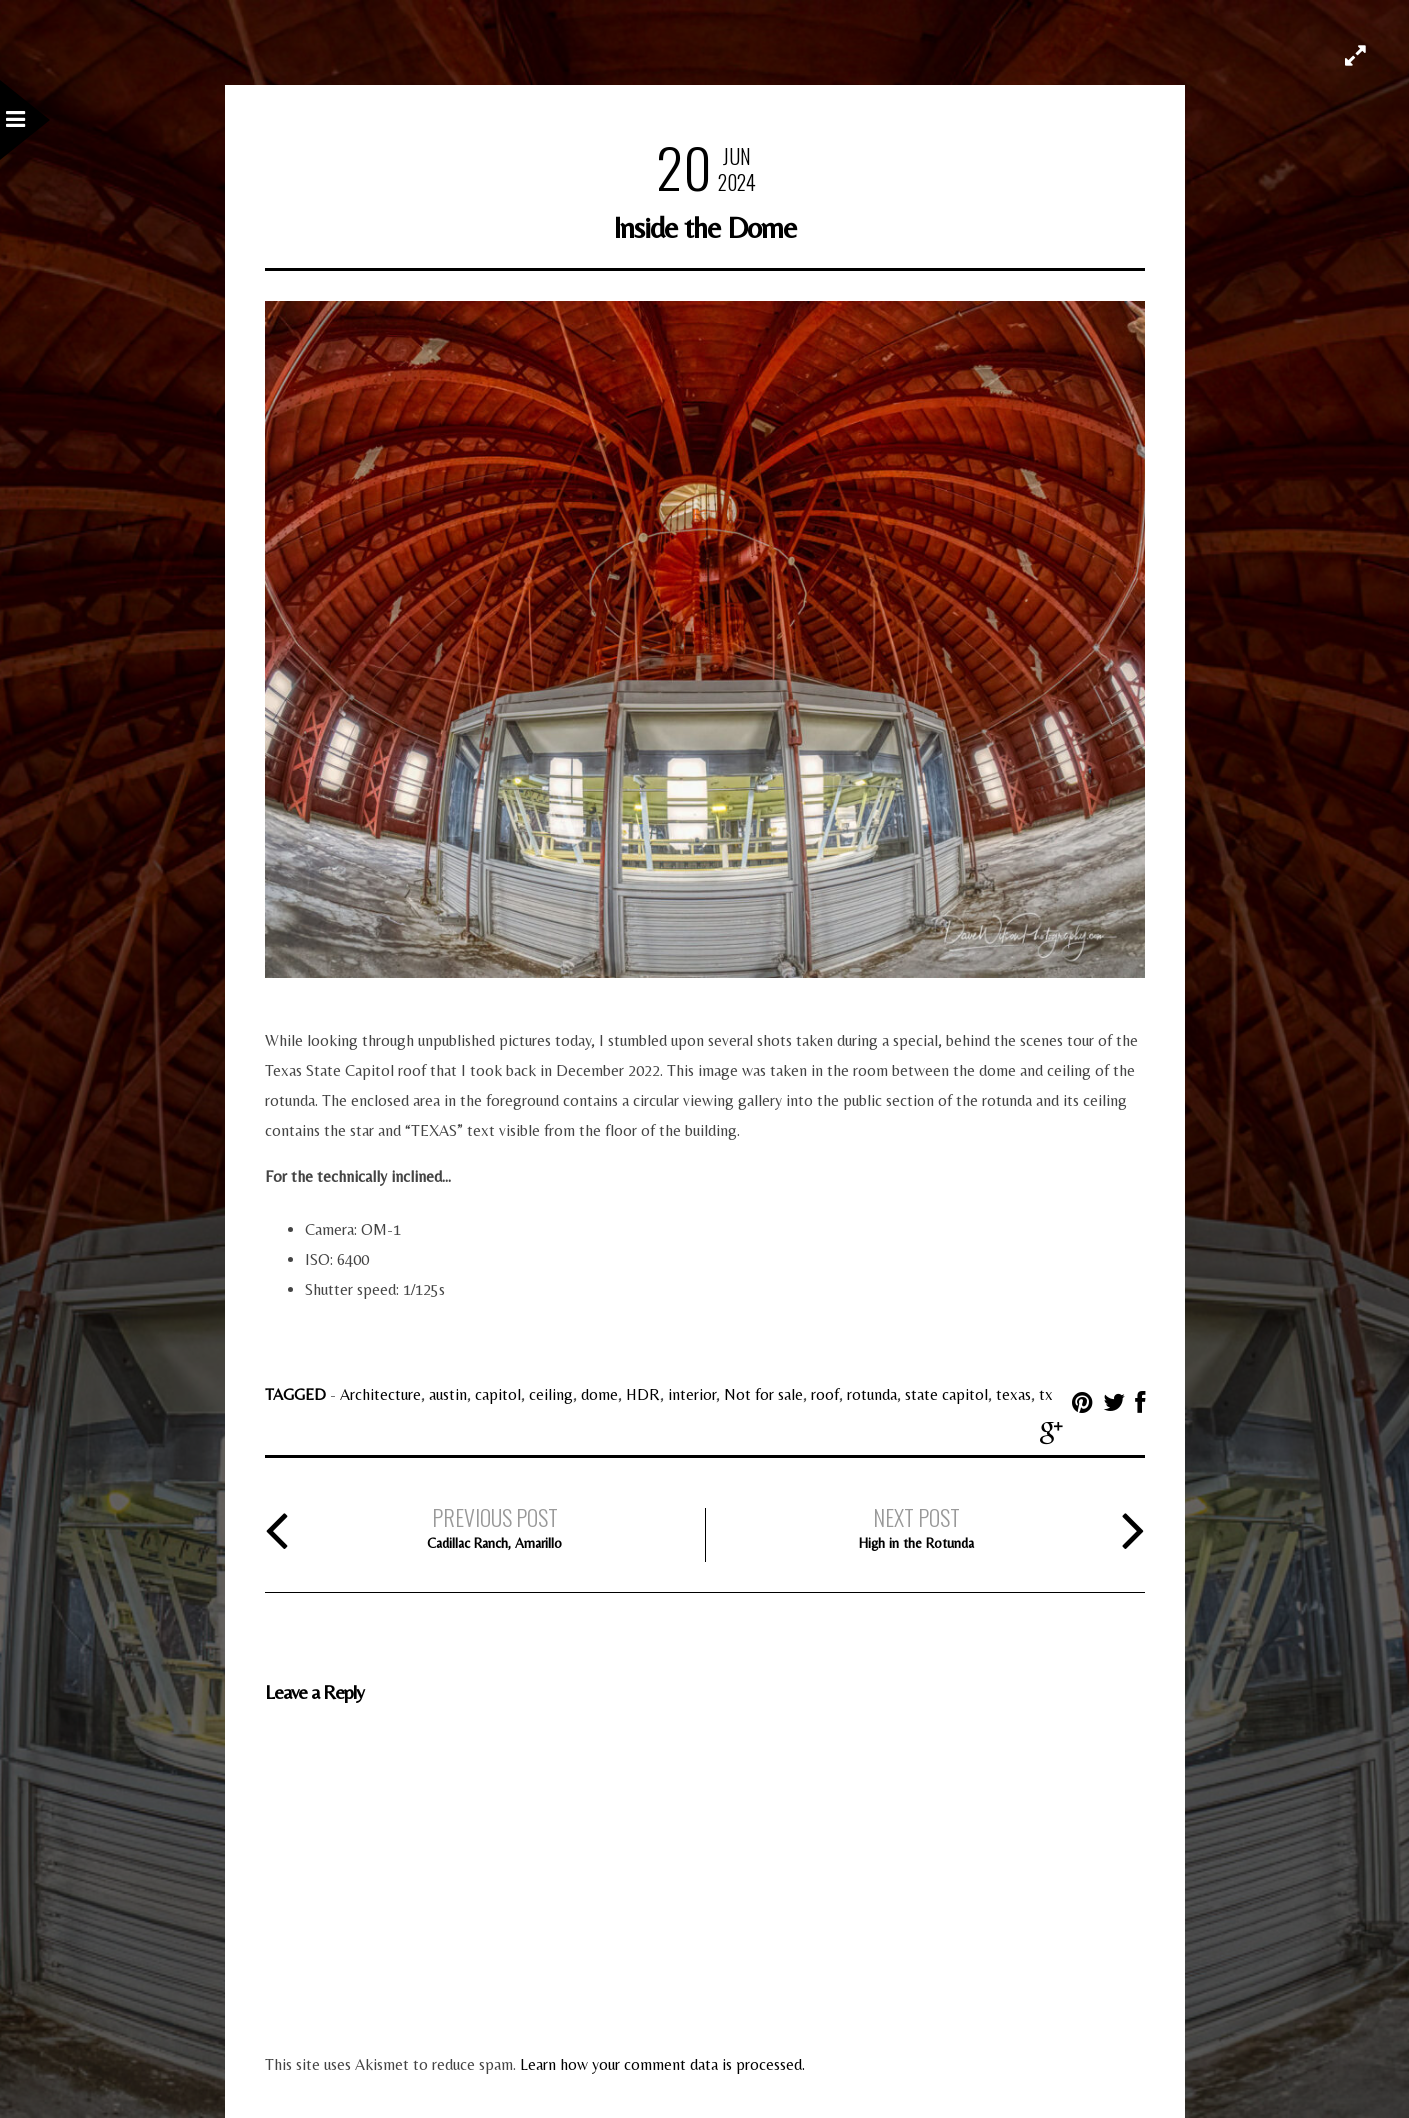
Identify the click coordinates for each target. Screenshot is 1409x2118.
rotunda (872, 1394)
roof (825, 1394)
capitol (498, 1394)
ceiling (551, 1394)
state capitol (946, 1394)
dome (599, 1394)
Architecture (380, 1394)
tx (1046, 1394)
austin (448, 1394)
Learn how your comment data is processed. (662, 2064)
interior (692, 1394)
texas (1013, 1394)
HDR (643, 1394)
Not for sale (763, 1394)
